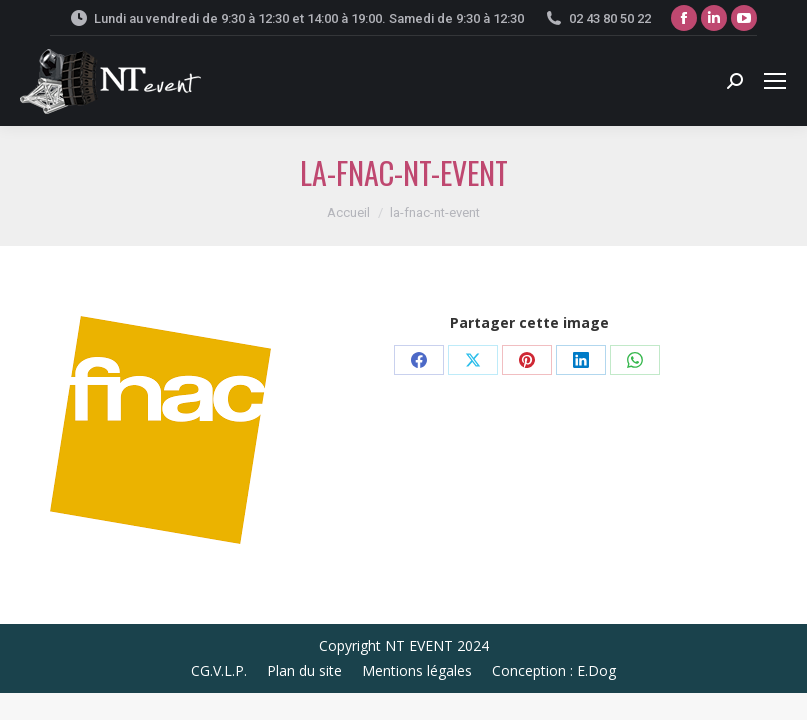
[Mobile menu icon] (775, 81)
